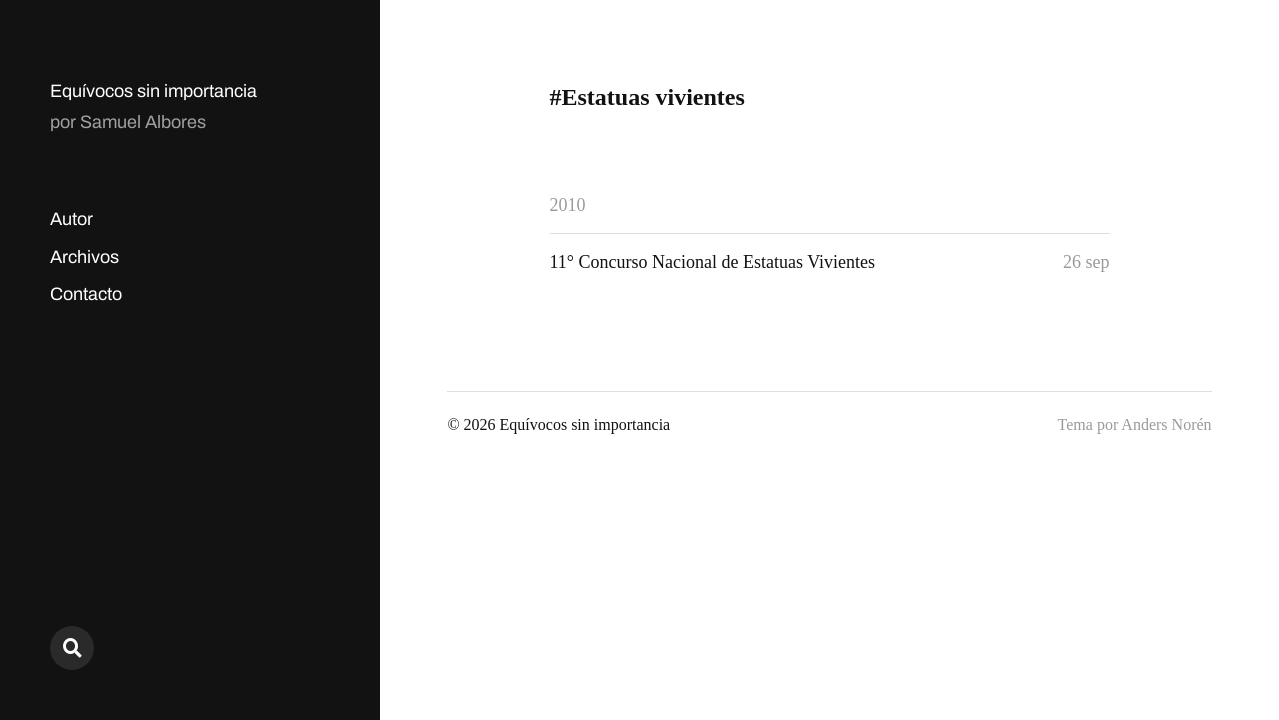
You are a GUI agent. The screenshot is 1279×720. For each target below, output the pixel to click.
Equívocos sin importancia (153, 91)
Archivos (84, 257)
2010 (568, 205)
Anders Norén (1166, 424)
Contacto (86, 294)
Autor (71, 219)
